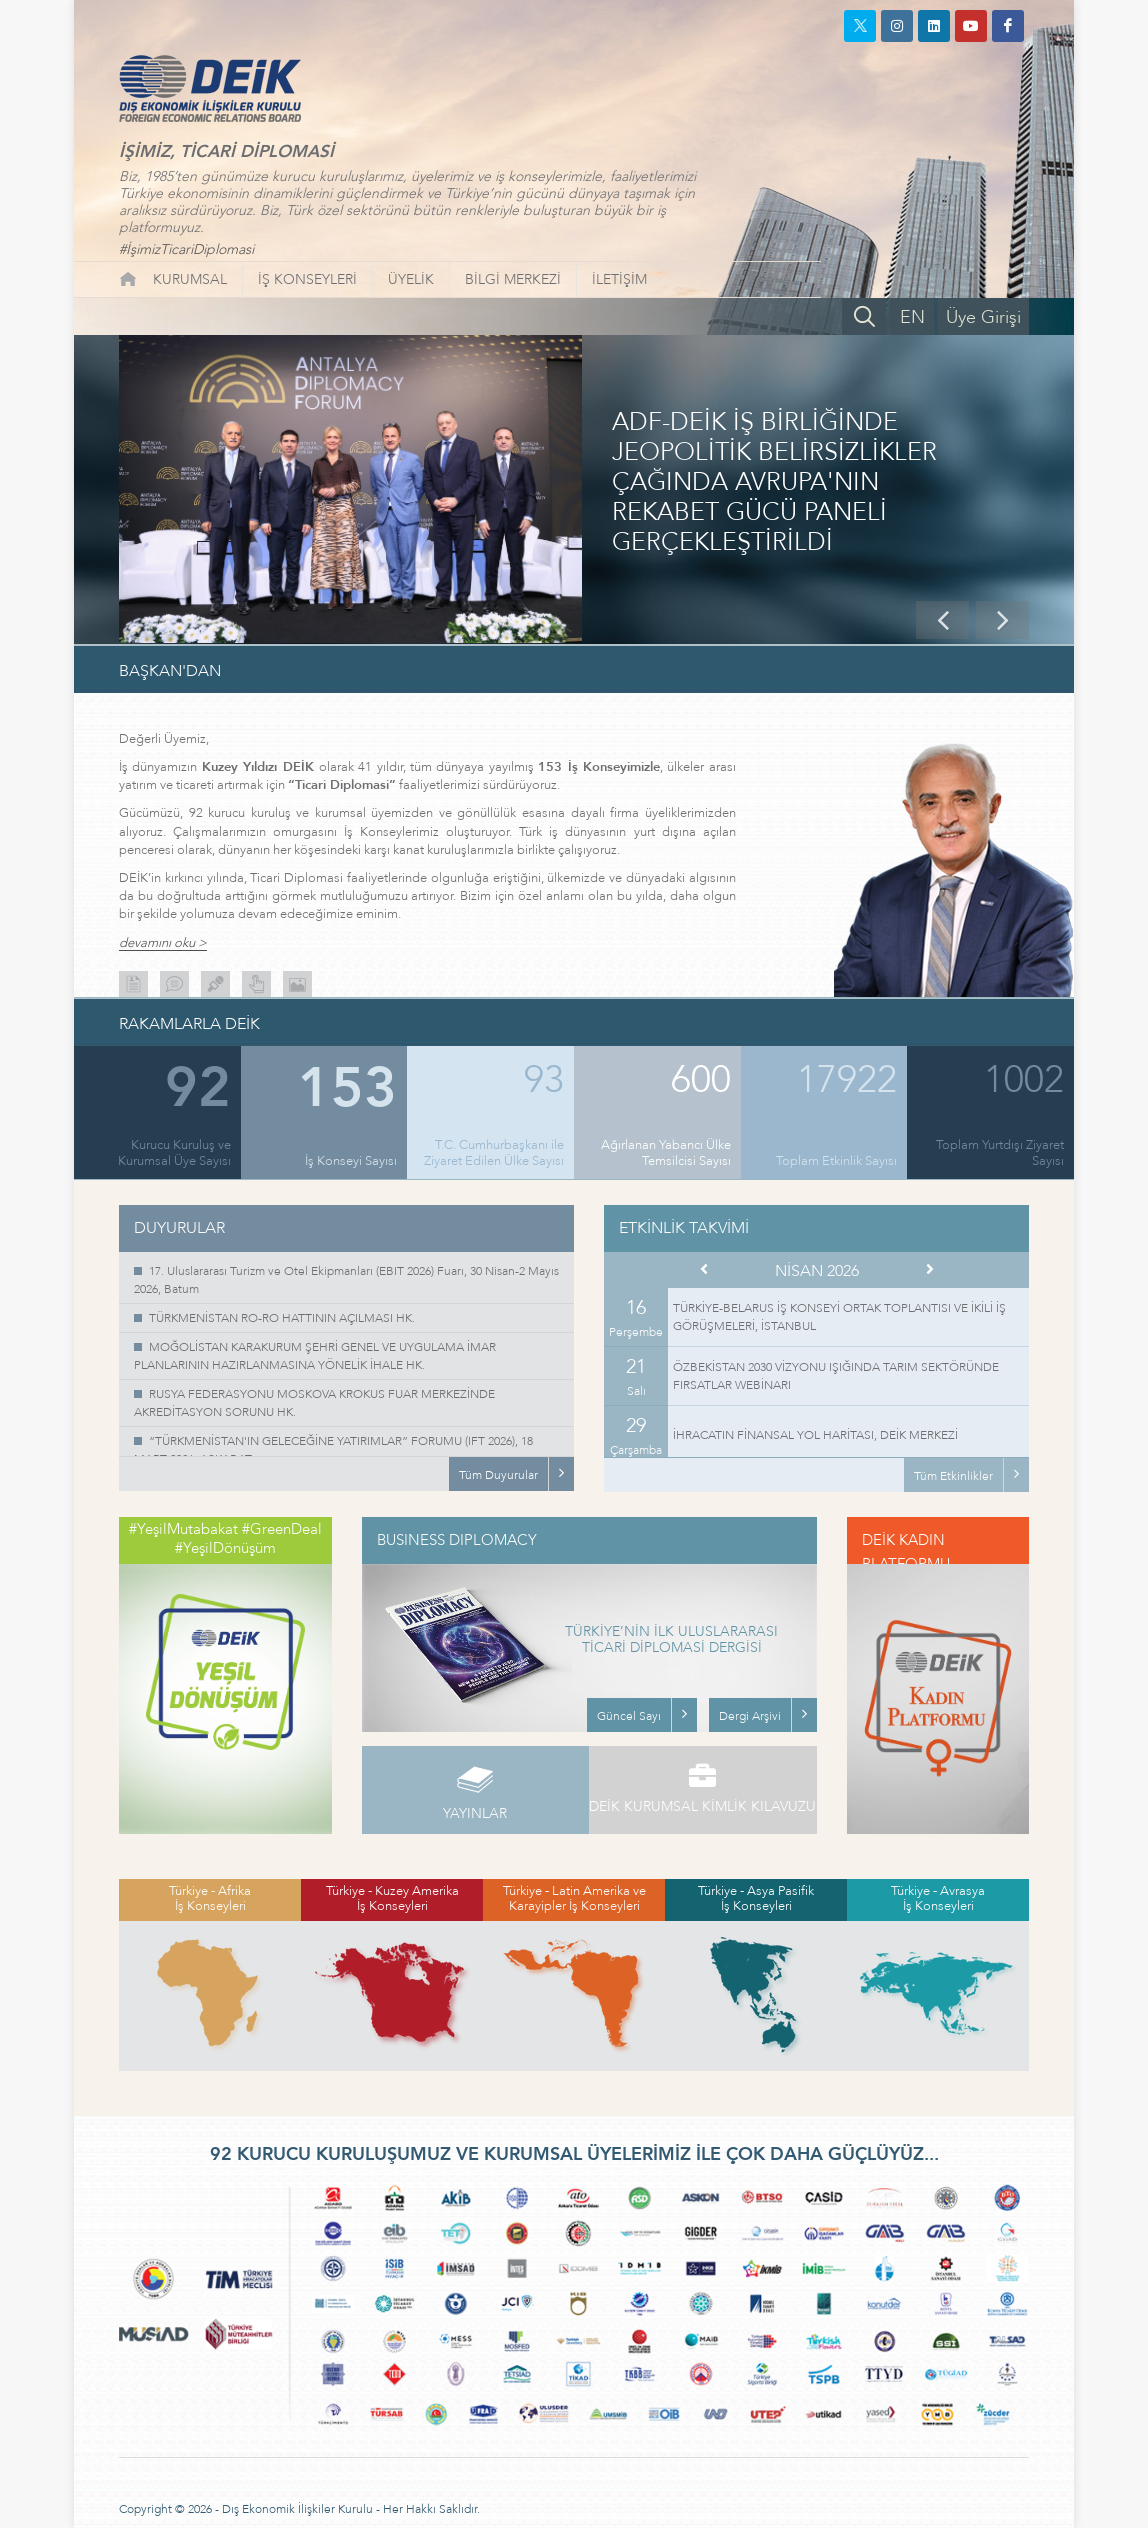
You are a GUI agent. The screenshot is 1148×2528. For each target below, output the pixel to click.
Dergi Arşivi (750, 1716)
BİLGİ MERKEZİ (513, 279)
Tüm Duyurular (498, 1475)
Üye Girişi (983, 317)
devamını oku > (163, 943)
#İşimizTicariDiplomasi (186, 249)
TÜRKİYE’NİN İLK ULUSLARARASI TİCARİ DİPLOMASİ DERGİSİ (671, 1641)
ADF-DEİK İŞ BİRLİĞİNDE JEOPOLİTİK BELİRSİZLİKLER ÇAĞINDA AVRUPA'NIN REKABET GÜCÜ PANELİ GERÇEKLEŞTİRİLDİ (774, 483)
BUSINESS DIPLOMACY (457, 1540)
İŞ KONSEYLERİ (307, 279)
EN (912, 317)
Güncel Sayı (629, 1716)
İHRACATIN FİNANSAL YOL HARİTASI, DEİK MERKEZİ (815, 1435)
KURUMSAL (190, 279)
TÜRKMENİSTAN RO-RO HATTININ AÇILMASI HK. (282, 1318)
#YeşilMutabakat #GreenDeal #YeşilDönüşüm (225, 1539)
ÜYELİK (411, 279)
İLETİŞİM (619, 279)
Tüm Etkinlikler (953, 1476)
